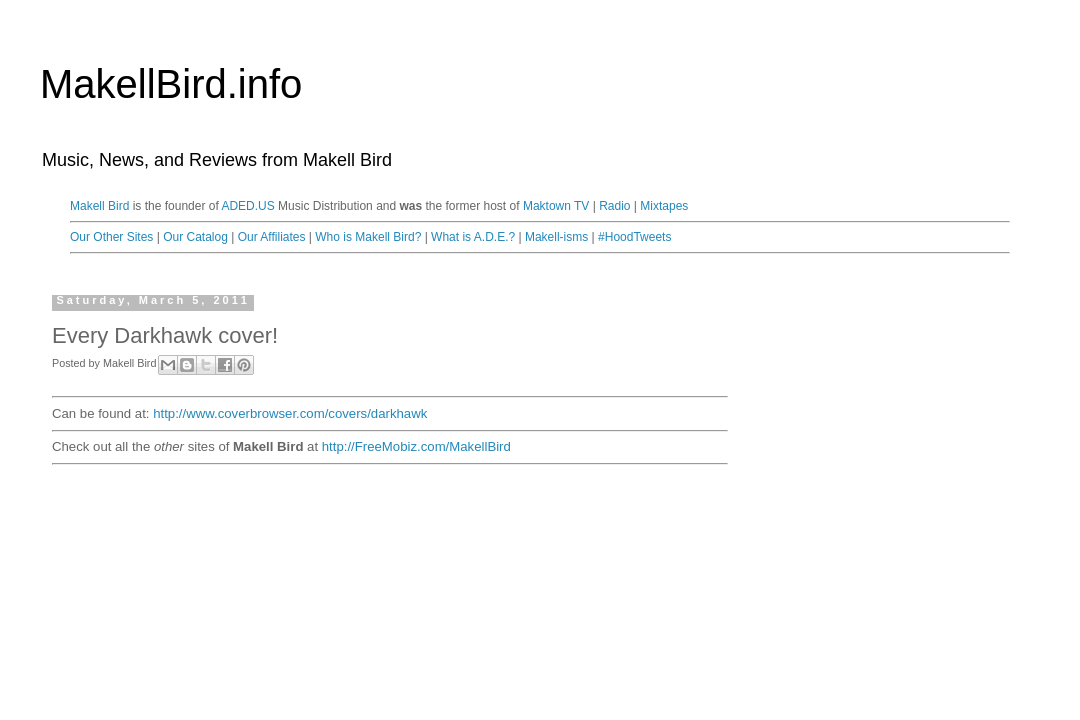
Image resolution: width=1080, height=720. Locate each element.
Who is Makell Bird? (368, 237)
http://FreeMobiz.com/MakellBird (416, 446)
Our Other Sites (111, 237)
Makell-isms (556, 237)
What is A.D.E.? (473, 237)
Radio (614, 206)
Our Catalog (195, 237)
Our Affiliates (272, 237)
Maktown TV (556, 206)
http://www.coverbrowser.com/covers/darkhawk (290, 413)
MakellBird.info (171, 84)
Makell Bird (99, 206)
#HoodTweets (634, 237)
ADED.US (247, 206)
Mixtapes (664, 206)
